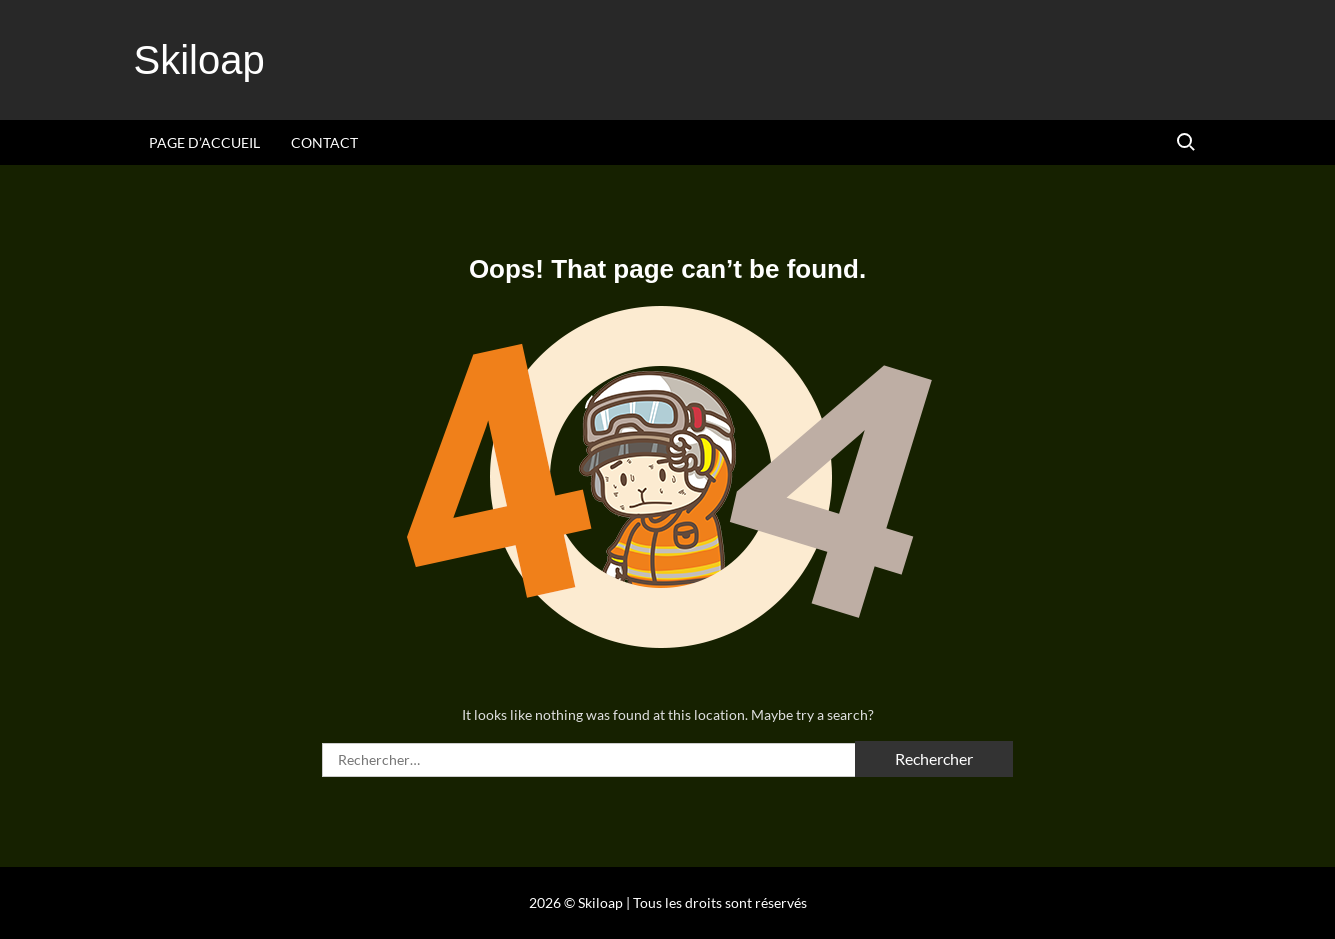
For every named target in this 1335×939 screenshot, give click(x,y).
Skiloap (199, 60)
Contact (324, 142)
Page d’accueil (204, 142)
